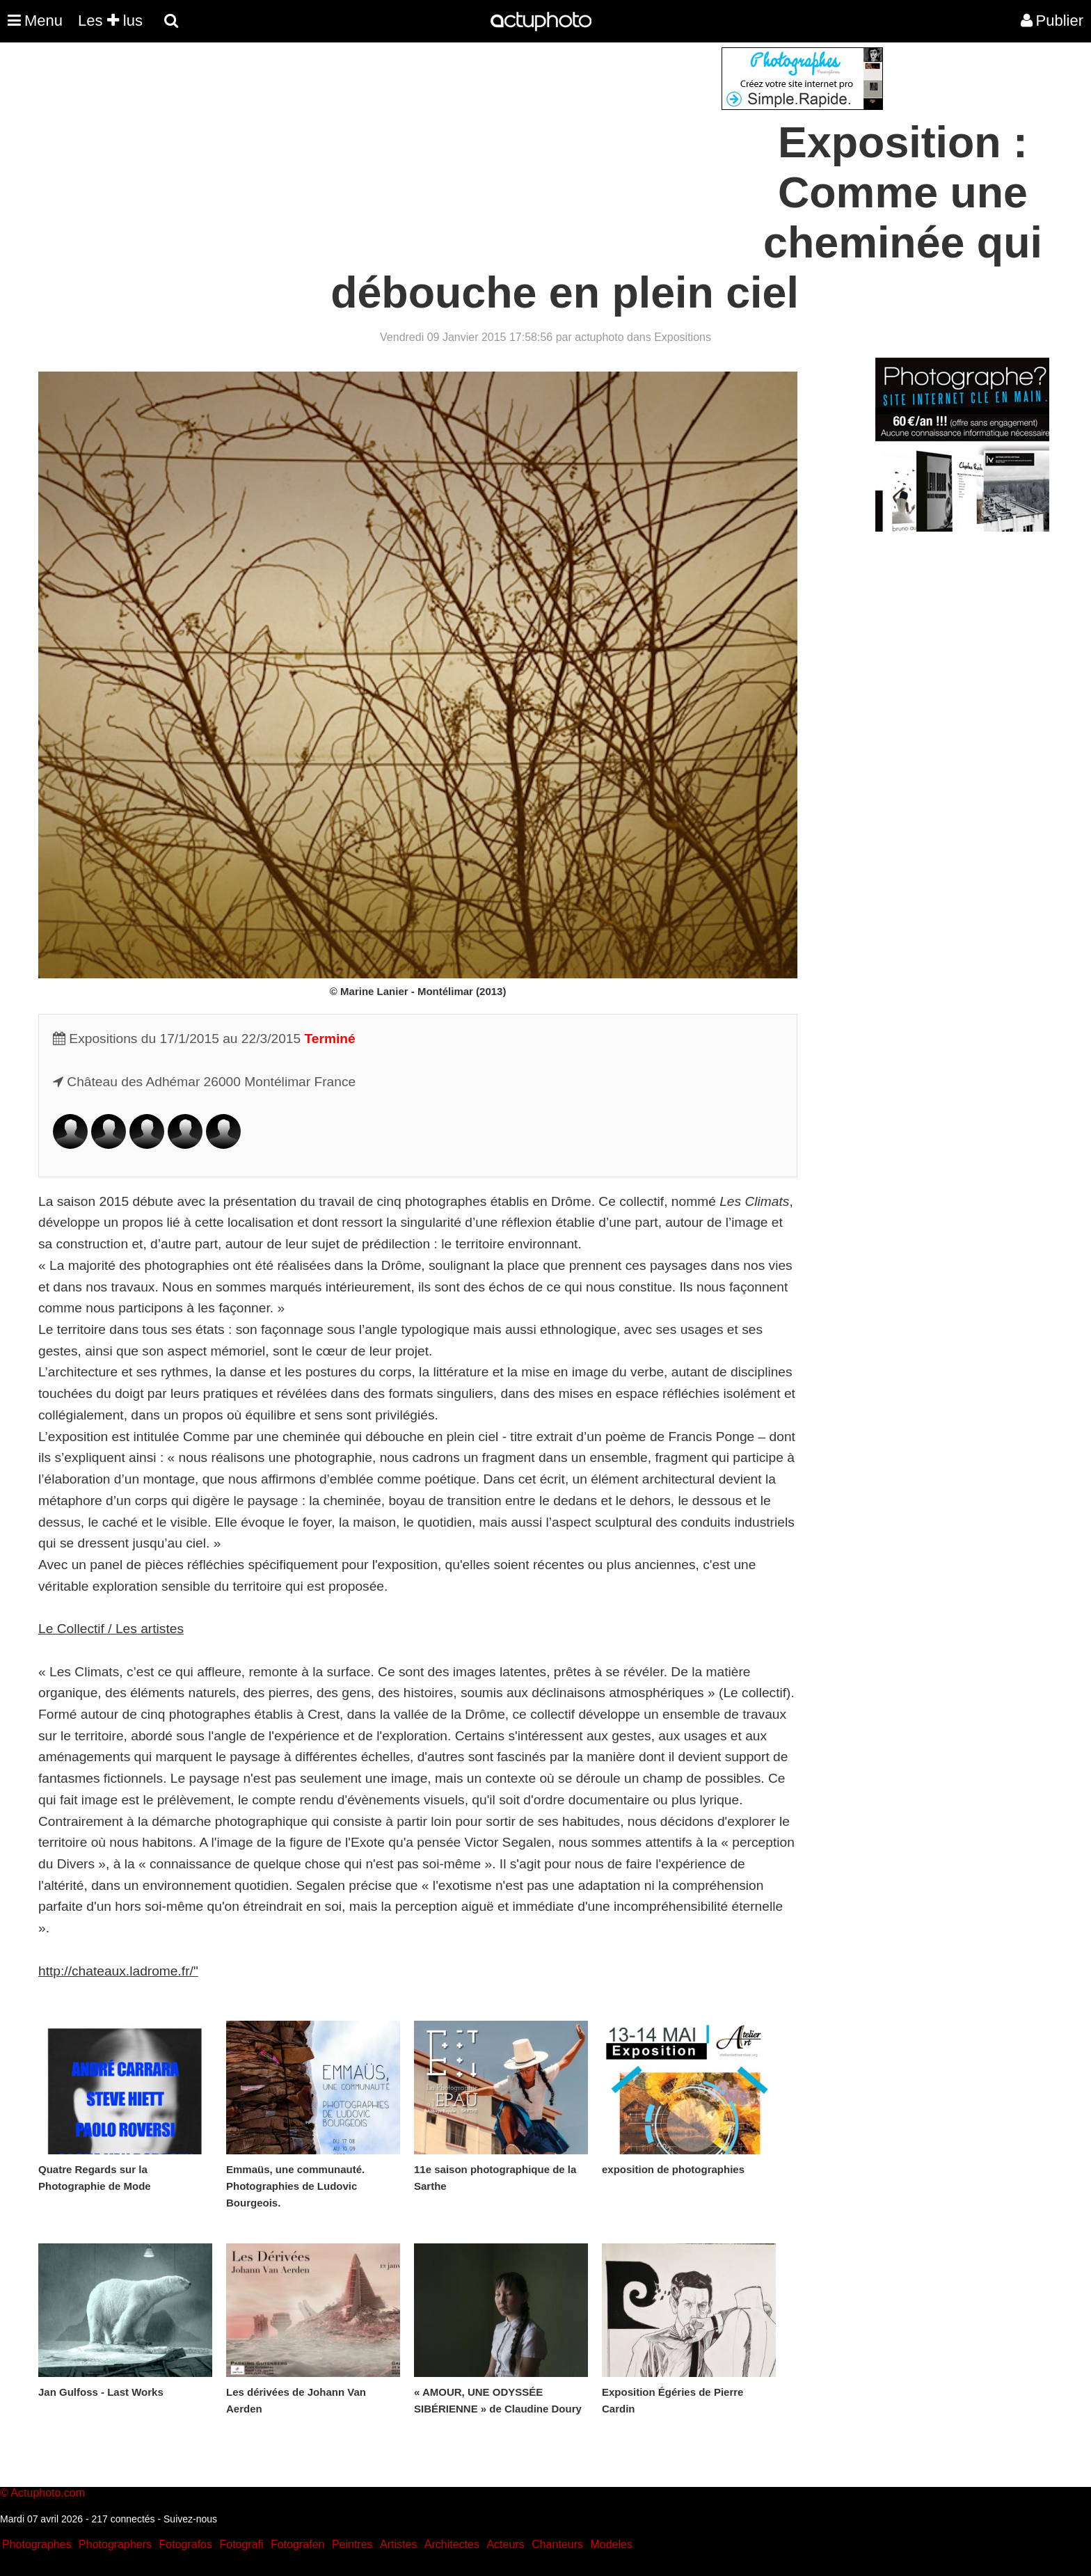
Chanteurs (557, 2544)
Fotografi (241, 2544)
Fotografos (185, 2544)
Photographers (115, 2544)
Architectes (451, 2544)
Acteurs (505, 2544)
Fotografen (297, 2544)
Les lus (110, 20)
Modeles (611, 2544)
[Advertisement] (461, 144)
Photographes (37, 2544)
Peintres (352, 2544)
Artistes (398, 2544)
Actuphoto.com (47, 2493)
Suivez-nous (190, 2519)
